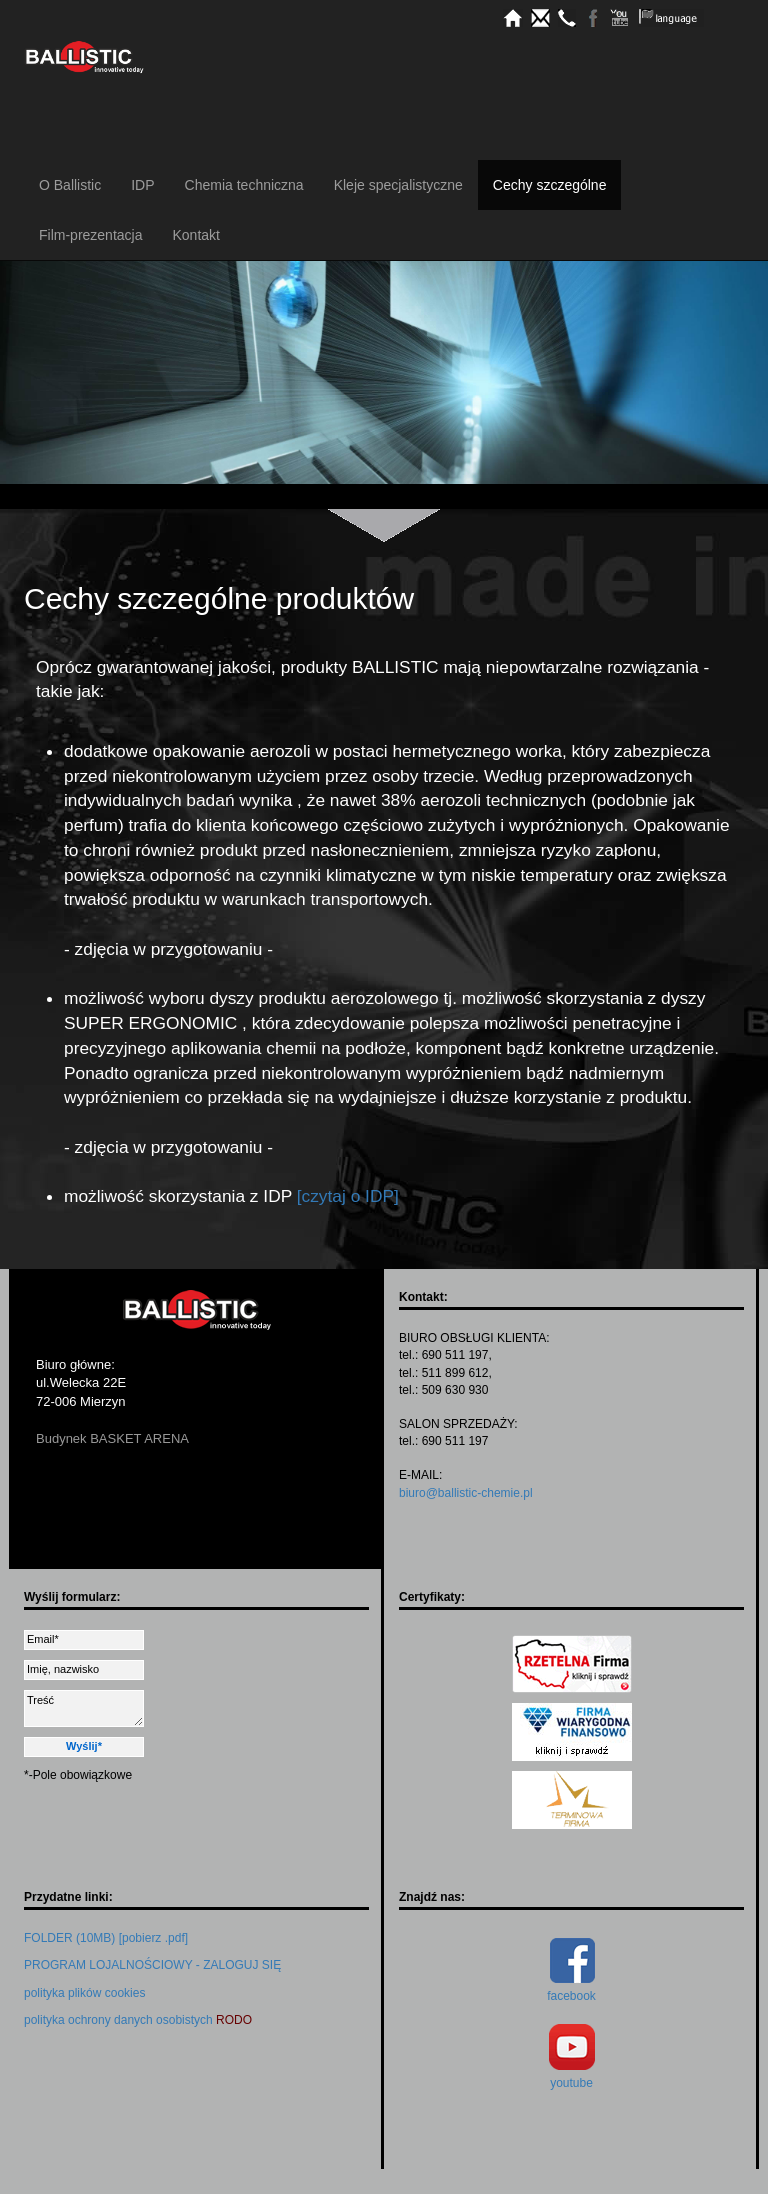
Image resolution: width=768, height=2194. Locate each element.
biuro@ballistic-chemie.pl (466, 1493)
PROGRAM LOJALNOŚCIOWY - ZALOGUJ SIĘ (152, 1965)
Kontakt (195, 235)
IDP (142, 185)
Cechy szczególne (550, 185)
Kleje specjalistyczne (398, 185)
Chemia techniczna (244, 185)
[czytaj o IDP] (348, 1196)
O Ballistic (70, 185)
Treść (84, 1708)
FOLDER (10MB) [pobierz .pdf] (106, 1938)
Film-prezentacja (90, 235)
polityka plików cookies (84, 1993)
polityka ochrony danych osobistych (138, 2020)
